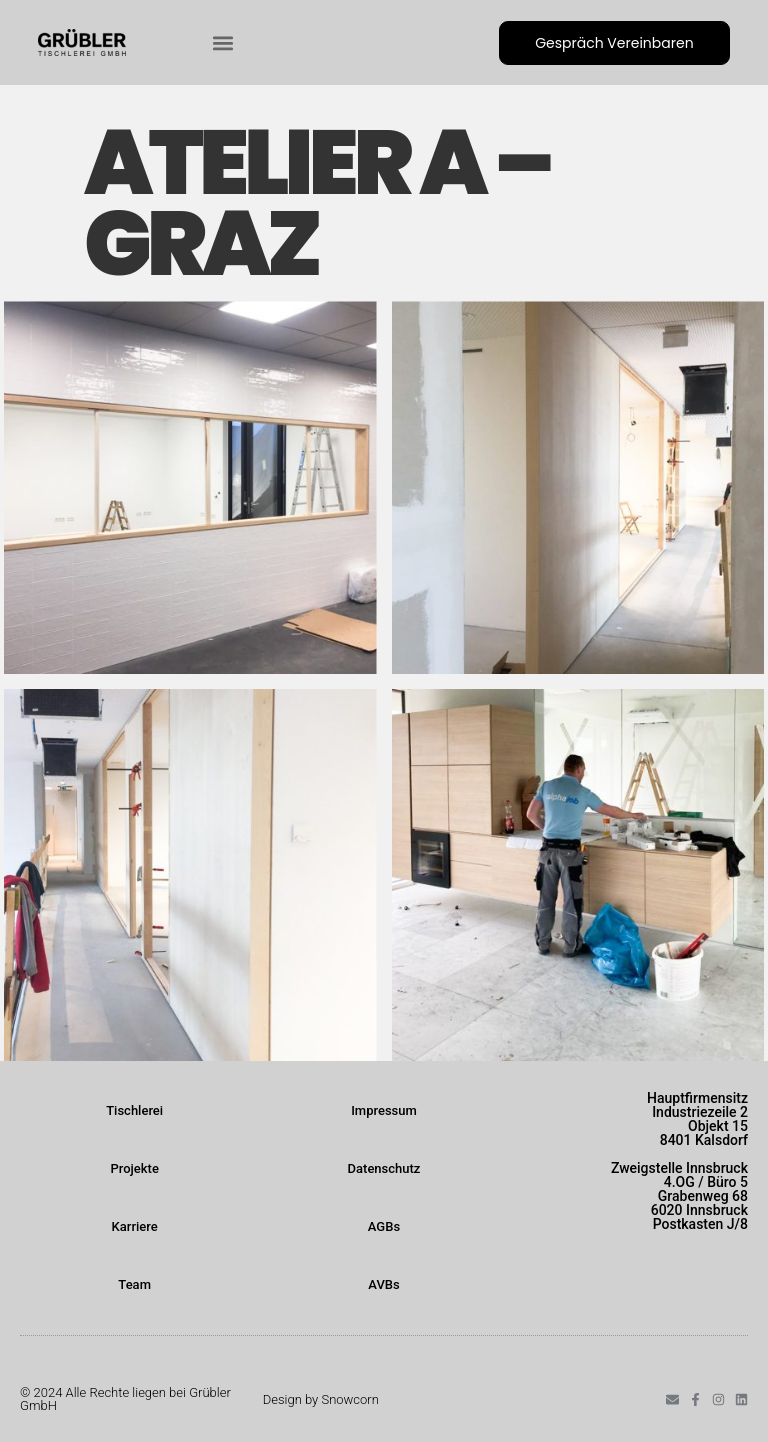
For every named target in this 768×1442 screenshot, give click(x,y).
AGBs (384, 1226)
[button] (222, 42)
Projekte (134, 1168)
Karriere (135, 1226)
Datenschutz (384, 1168)
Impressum (384, 1110)
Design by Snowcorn (321, 1399)
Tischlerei (134, 1110)
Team (134, 1284)
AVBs (383, 1284)
